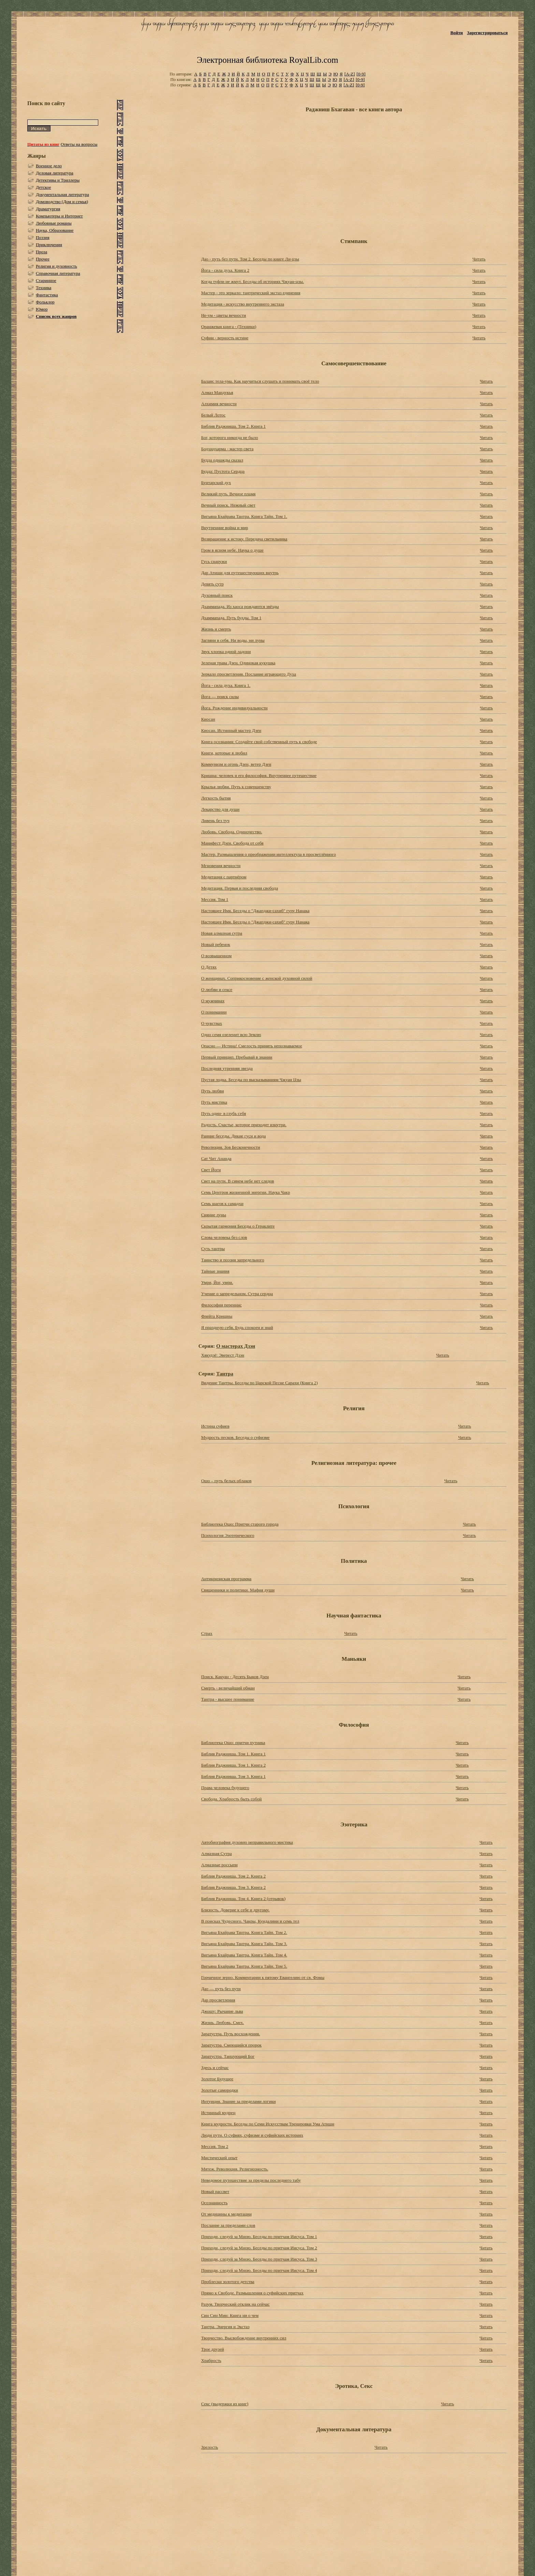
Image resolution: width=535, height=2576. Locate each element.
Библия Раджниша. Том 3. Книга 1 (233, 1776)
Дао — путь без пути (221, 1988)
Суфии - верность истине (224, 337)
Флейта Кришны (216, 1316)
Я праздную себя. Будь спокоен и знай (237, 1327)
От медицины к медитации (226, 2214)
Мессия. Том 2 (214, 2146)
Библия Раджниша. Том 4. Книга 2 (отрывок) (243, 1898)
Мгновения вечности (221, 865)
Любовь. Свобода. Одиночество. (231, 831)
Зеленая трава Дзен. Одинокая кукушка (238, 662)
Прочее (42, 258)
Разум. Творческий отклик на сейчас (235, 2304)
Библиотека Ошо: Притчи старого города (239, 1524)
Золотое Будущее (217, 2078)
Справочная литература (58, 273)
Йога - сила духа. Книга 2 (225, 270)
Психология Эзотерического (227, 1535)
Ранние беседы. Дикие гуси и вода (233, 1135)
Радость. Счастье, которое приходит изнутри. (243, 1124)
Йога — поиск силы (219, 696)
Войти (456, 32)
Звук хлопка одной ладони (226, 651)
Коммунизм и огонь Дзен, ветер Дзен (236, 764)
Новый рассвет (215, 2191)
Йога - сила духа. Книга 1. (225, 685)
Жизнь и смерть (216, 629)
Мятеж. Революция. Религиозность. (234, 2168)
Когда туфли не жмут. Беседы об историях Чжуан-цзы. (252, 281)
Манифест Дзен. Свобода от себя (232, 843)
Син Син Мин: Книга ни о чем (229, 2315)
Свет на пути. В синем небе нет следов (237, 1181)
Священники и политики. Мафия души (237, 1590)
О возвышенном (216, 955)
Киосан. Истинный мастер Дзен (231, 730)
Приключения (49, 244)
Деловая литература (54, 172)
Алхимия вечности (218, 403)
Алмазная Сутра (216, 1853)
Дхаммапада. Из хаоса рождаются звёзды (240, 606)
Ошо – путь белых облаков (226, 1480)
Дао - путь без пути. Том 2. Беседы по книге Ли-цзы (250, 258)
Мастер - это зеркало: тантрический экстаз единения (250, 292)
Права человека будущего (225, 1787)
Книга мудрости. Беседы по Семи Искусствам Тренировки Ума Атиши (267, 2123)
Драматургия (48, 208)
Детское (43, 187)
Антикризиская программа (226, 1578)
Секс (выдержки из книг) (224, 2403)
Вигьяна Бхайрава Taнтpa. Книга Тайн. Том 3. (244, 1943)
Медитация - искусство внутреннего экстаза (242, 304)
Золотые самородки (219, 2090)
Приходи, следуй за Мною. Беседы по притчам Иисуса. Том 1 (259, 2236)
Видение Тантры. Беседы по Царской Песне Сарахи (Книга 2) (259, 1382)
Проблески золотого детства (227, 2281)
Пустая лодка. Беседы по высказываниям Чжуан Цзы (251, 1079)
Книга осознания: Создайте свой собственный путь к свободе (259, 741)
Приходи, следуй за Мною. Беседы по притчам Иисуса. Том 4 (259, 2270)
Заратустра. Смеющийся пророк (231, 2045)
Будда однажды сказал (222, 460)
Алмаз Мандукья (217, 392)
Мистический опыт (219, 2157)
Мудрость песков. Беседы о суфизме (235, 1437)
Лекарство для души (220, 809)
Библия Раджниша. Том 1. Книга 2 (233, 1765)
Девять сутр (212, 583)
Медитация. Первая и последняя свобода (239, 888)
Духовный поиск (216, 595)
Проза (41, 251)
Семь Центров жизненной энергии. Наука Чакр (245, 1192)
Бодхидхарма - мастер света (227, 448)
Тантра (224, 1373)
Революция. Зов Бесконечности (230, 1147)
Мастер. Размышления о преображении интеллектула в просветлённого (268, 854)
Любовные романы (54, 223)
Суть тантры (213, 1248)
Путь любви (212, 1090)
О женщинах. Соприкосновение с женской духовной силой (256, 978)
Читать (479, 258)
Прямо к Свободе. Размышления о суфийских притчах (252, 2292)
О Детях (208, 966)
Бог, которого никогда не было (229, 437)
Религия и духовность (56, 266)
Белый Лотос (213, 414)
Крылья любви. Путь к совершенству (236, 786)
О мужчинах (213, 1000)
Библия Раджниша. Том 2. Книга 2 (233, 1876)
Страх (206, 1633)
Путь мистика (214, 1102)
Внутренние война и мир (224, 527)
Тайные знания (215, 1271)
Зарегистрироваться (487, 32)
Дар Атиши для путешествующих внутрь (239, 572)
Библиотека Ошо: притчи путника (233, 1742)
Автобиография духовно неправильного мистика (247, 1842)
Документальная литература (62, 194)
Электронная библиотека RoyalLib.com (267, 60)
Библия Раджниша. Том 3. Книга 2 (233, 1887)
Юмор (42, 309)
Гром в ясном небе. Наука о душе (232, 550)
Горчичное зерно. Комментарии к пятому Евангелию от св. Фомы (262, 1977)
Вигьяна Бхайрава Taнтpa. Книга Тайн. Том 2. (244, 1932)
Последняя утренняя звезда (226, 1068)
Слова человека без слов (224, 1237)
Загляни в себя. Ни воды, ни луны (232, 640)
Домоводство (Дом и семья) (62, 201)
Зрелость (209, 2447)
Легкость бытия (216, 798)
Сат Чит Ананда (216, 1158)
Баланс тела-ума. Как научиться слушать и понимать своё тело (260, 381)
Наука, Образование (55, 230)
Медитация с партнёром (223, 876)
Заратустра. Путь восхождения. (230, 2033)
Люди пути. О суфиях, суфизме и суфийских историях (252, 2135)
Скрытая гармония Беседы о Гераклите (238, 1226)
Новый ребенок (215, 944)
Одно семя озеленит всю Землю (231, 1034)
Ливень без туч (215, 820)
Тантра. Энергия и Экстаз (225, 2326)
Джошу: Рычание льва (222, 2011)
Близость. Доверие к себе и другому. (235, 1909)
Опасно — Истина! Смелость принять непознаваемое (251, 1045)
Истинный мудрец (218, 2112)
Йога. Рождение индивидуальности (234, 707)
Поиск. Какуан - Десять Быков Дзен (235, 1676)
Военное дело (49, 165)
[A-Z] (349, 73)
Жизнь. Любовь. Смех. (222, 2022)
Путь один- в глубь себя (223, 1113)
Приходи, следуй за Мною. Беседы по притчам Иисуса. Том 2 (259, 2247)
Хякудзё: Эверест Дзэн (222, 1355)
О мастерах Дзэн (235, 1346)
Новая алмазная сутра (221, 933)
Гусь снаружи (214, 561)
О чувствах (211, 1023)
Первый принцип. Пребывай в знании (236, 1057)
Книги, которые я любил (224, 752)
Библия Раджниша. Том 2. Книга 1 (233, 426)
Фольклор (45, 302)
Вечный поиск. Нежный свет (228, 505)
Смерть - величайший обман (228, 1687)
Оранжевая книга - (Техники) (228, 326)
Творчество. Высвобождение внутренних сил (243, 2337)
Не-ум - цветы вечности (223, 315)
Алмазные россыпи (219, 1864)
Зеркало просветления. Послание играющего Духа (248, 674)
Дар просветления (218, 1999)
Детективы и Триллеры (57, 180)
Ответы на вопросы (79, 144)
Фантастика (47, 294)
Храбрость (211, 2360)
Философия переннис (221, 1304)
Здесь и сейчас (215, 2067)
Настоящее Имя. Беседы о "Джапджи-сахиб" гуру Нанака (255, 910)
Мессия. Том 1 (214, 899)
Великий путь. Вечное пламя (228, 493)
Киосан (208, 719)
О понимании (214, 1012)
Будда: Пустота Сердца (222, 471)
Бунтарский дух (216, 482)
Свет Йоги (211, 1169)
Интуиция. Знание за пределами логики (238, 2101)
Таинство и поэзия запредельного (232, 1259)
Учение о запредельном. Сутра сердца (237, 1293)
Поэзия (42, 237)
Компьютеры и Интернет (59, 215)
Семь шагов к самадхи (222, 1203)
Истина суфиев (215, 1426)
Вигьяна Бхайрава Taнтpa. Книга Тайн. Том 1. (244, 516)
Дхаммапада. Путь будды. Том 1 (231, 617)
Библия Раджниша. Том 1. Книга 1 (233, 1753)
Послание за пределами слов (228, 2225)
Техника (43, 287)
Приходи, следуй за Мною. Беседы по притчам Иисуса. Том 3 (259, 2259)
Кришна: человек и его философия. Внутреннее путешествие (258, 775)
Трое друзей (212, 2349)
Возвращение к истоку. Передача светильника (244, 538)
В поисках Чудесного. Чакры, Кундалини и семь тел (250, 1921)
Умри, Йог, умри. (217, 1282)
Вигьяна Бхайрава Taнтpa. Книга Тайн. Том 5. (244, 1966)
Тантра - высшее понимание (227, 1699)
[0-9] (361, 73)
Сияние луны (213, 1214)
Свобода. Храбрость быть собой (231, 1798)
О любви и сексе (216, 989)
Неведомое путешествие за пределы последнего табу (251, 2180)
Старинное (46, 280)
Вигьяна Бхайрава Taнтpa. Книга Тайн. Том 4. (244, 1954)
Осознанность (214, 2202)
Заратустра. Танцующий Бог (228, 2056)
